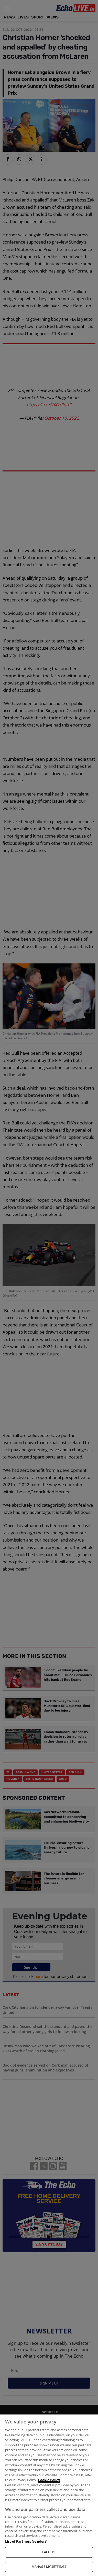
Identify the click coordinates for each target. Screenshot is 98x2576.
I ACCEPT (49, 2552)
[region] (49, 2495)
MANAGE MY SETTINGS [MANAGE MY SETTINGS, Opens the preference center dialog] (49, 2566)
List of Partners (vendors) (26, 2541)
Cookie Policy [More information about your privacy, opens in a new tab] (49, 2480)
